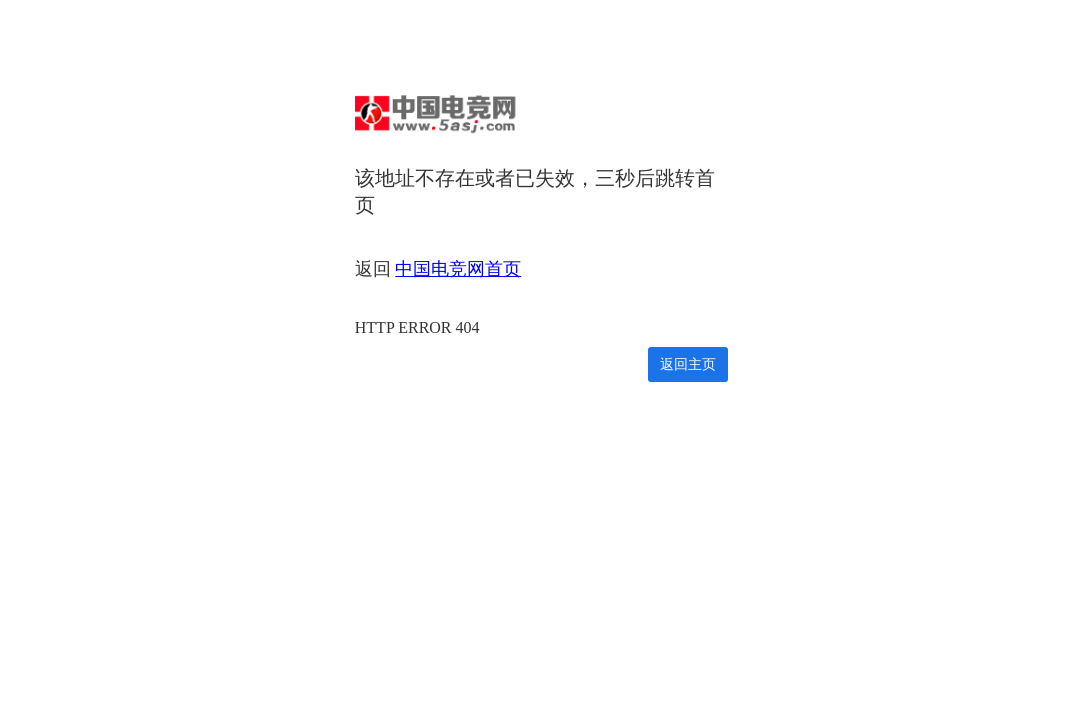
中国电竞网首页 (458, 269)
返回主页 (688, 364)
